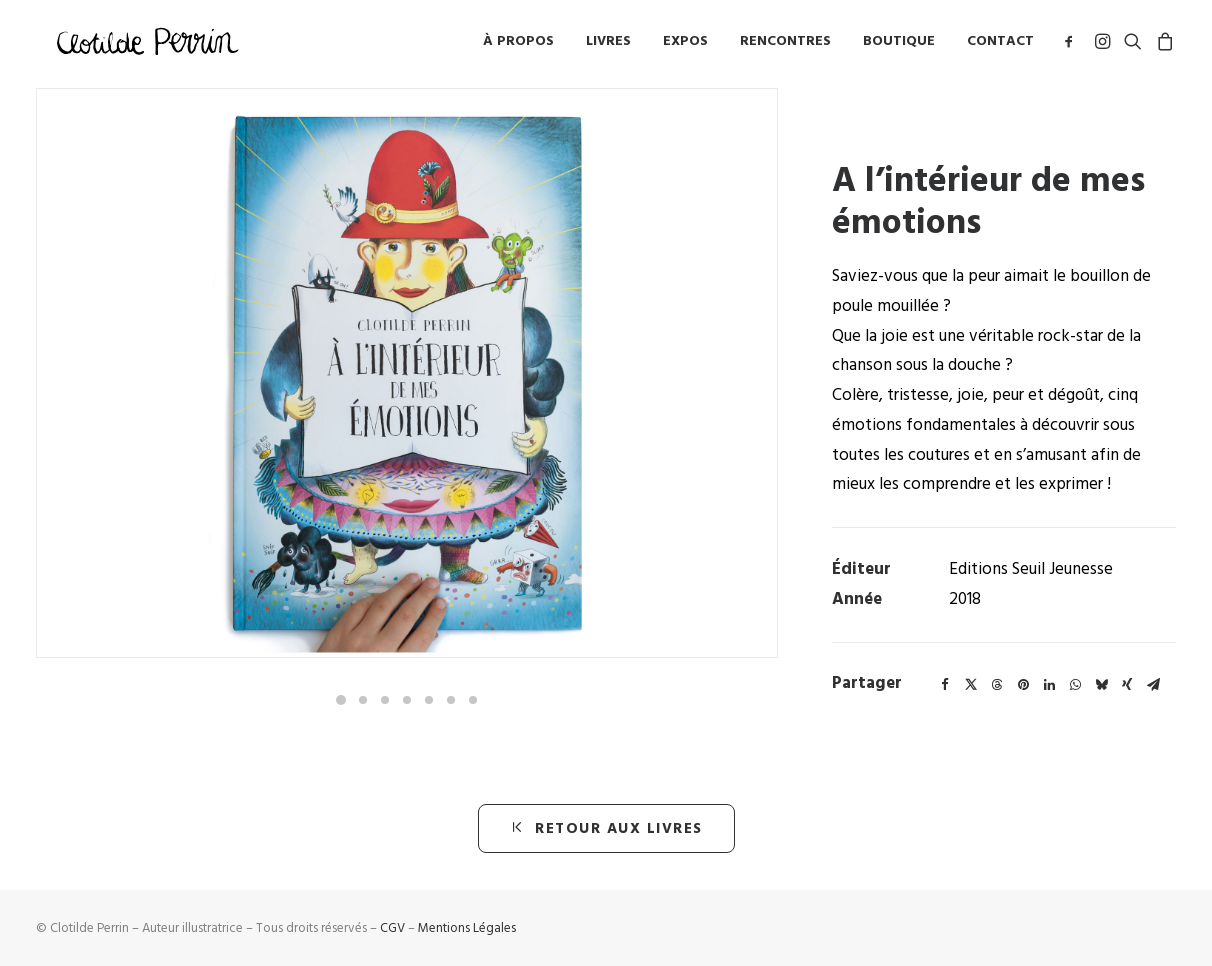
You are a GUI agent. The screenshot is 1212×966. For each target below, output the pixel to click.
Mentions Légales (467, 928)
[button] (1072, 44)
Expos (685, 45)
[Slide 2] (363, 700)
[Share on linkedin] (1049, 685)
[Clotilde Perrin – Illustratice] (149, 44)
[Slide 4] (407, 700)
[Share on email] (1153, 685)
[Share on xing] (1127, 685)
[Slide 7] (473, 700)
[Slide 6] (451, 700)
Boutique (899, 45)
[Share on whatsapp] (1075, 685)
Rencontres (785, 45)
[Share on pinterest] (1023, 685)
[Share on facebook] (945, 685)
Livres (608, 45)
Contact (1000, 45)
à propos (518, 45)
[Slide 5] (429, 700)
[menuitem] (518, 44)
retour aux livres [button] (606, 828)
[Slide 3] (385, 700)
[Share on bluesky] (1101, 685)
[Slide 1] (341, 700)
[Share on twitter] (971, 685)
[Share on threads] (997, 685)
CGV (392, 928)
